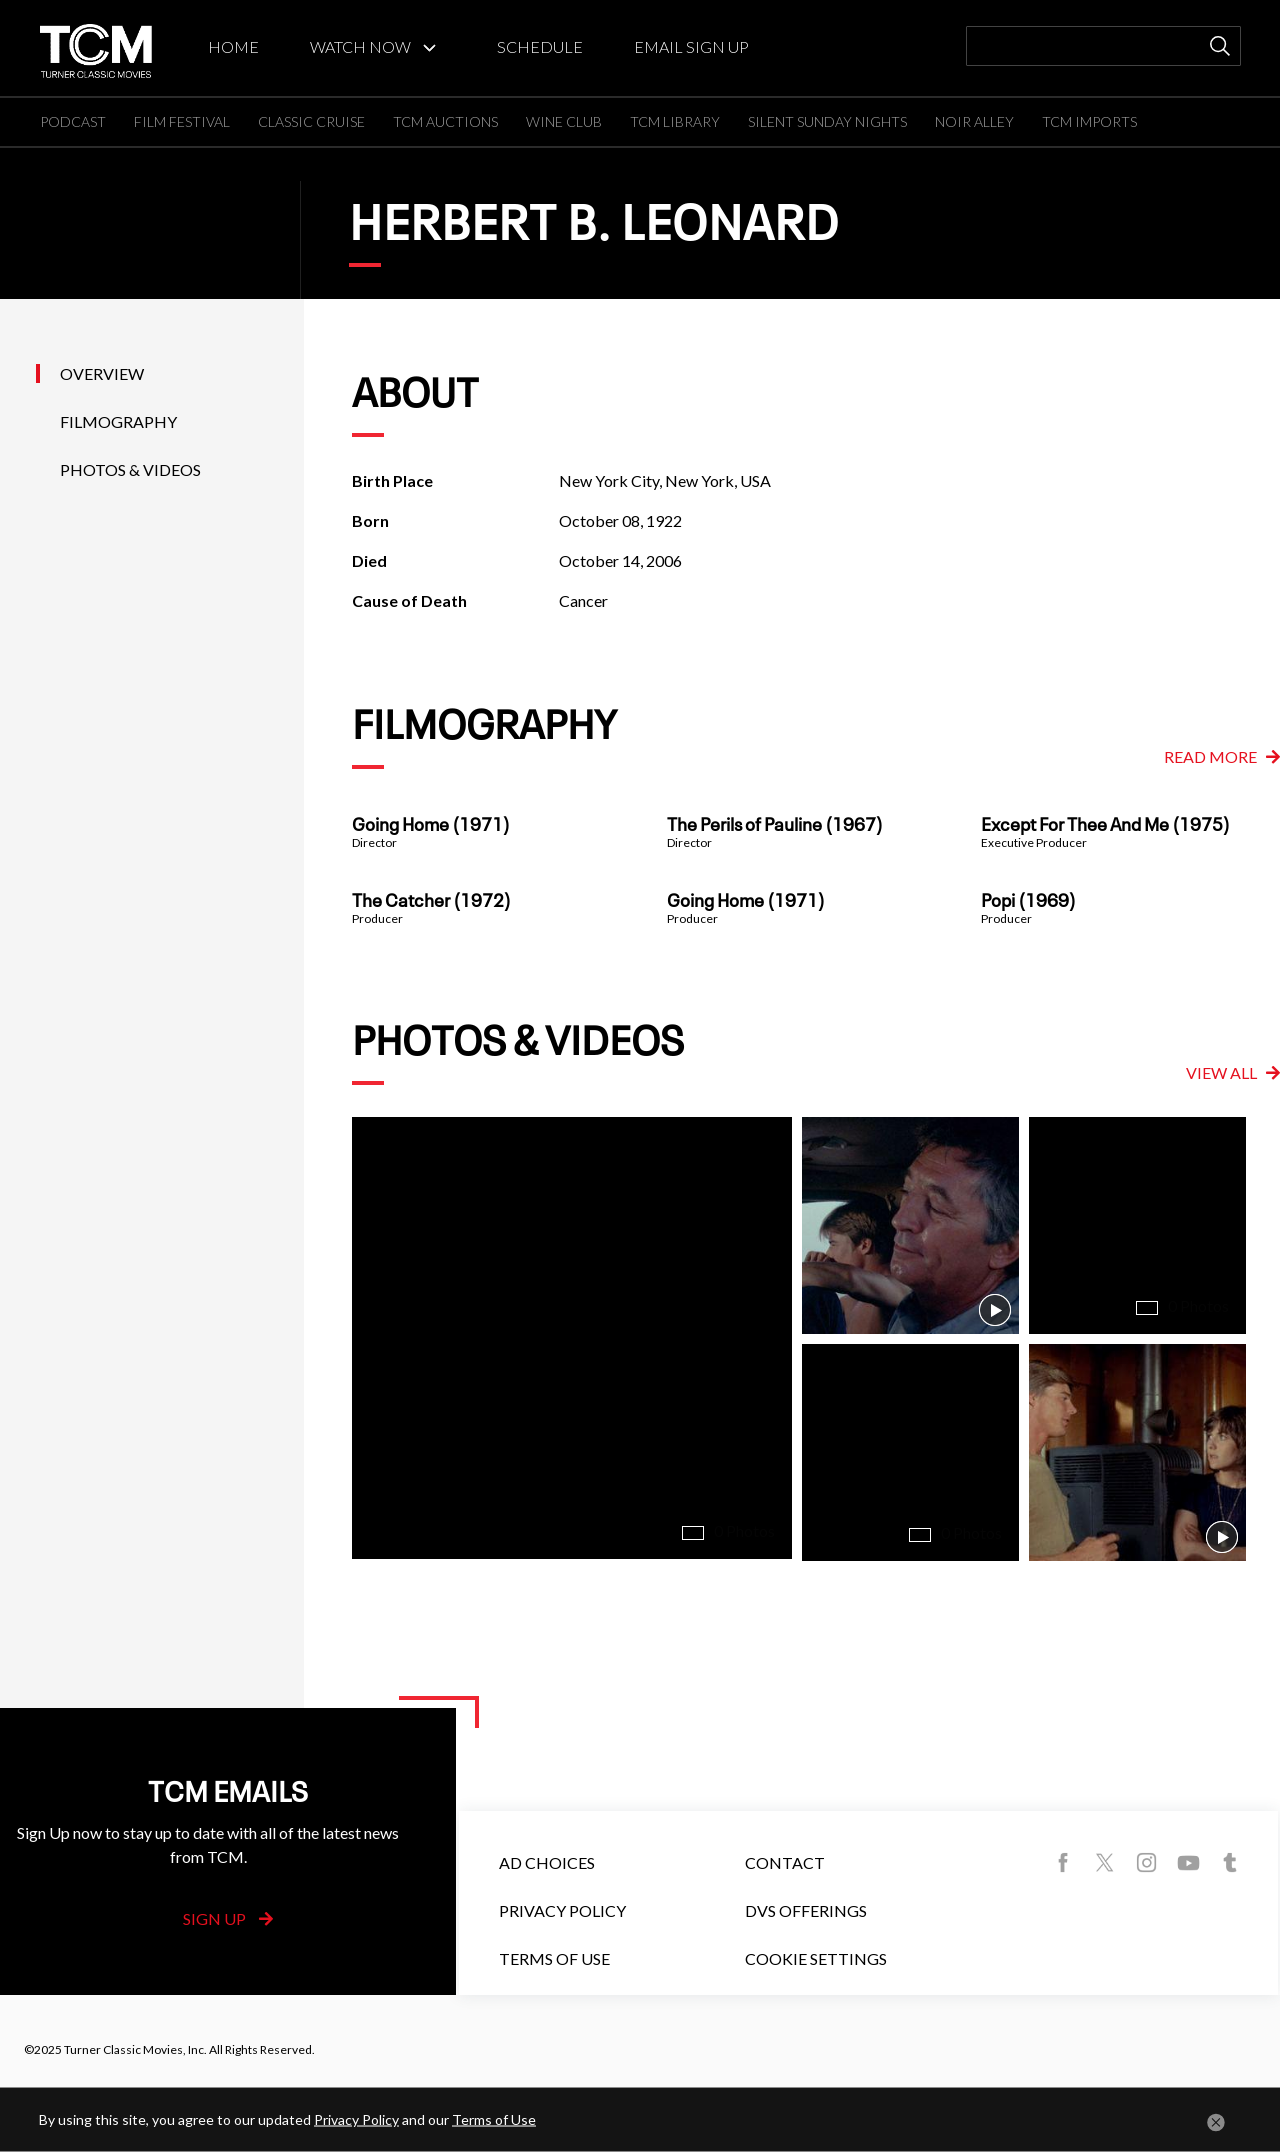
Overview (102, 373)
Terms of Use (554, 1958)
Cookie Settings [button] (816, 1958)
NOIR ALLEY (974, 121)
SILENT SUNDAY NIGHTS (827, 121)
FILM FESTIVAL (182, 121)
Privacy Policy (562, 1910)
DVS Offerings (806, 1910)
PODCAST (73, 121)
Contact (785, 1862)
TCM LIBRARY (675, 121)
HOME (233, 46)
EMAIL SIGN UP (691, 46)
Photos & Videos (130, 469)
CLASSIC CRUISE (311, 121)
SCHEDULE (540, 46)
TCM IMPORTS (1089, 121)
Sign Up (228, 1918)
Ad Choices (547, 1862)
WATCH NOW (360, 46)
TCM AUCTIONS (445, 121)
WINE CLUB (564, 121)
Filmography (118, 421)
